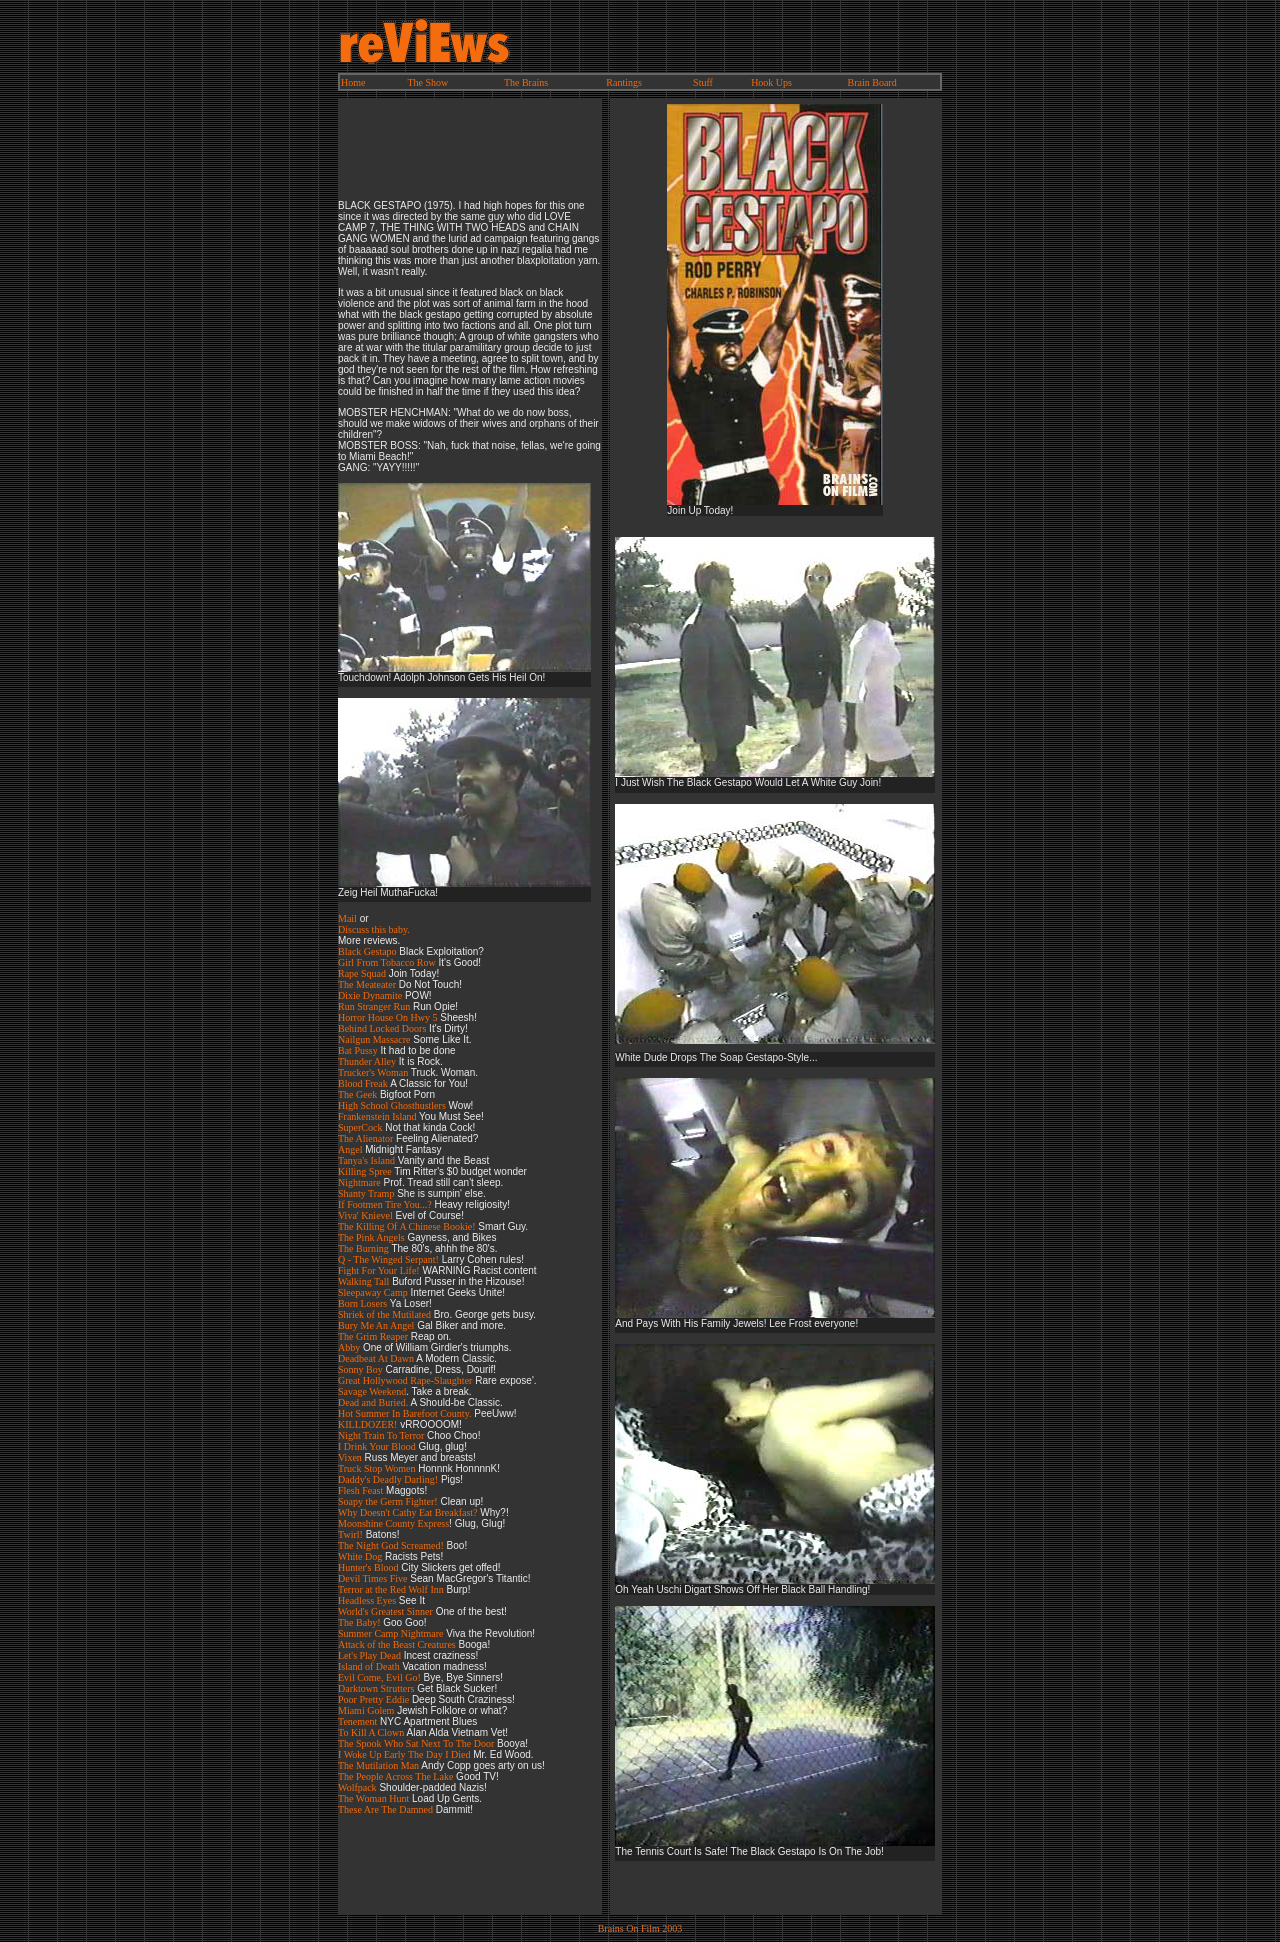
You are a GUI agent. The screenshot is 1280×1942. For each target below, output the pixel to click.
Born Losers (362, 1303)
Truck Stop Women (377, 1468)
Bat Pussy (358, 1050)
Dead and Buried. (373, 1402)
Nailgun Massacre (374, 1039)
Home (353, 82)
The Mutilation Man (378, 1765)
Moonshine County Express (393, 1523)
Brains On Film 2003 (640, 1928)
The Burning (363, 1248)
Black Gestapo (367, 951)
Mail (347, 918)
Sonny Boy (360, 1369)
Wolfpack (357, 1787)
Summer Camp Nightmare (391, 1633)
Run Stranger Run (374, 1006)
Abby (349, 1347)
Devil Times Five (372, 1578)
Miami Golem (366, 1710)
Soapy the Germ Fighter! (388, 1501)
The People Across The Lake (395, 1776)
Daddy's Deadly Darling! (388, 1479)
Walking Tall (363, 1281)
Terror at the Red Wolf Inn (391, 1589)
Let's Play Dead (369, 1655)
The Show (428, 82)
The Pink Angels (371, 1237)
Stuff (703, 82)
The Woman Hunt (373, 1798)
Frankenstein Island (378, 1116)
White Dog (360, 1556)
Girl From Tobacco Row (387, 962)
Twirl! (350, 1534)
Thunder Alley (367, 1061)
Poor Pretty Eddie (373, 1699)
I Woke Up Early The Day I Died (404, 1754)
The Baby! (359, 1622)
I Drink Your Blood (377, 1446)
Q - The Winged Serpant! (388, 1259)
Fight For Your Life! (379, 1270)
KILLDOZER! (367, 1424)
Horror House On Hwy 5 (387, 1017)
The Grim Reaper (373, 1336)
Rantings (624, 82)
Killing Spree (365, 1171)
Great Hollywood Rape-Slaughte (403, 1380)
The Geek (357, 1094)
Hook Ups (771, 82)
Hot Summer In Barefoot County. (405, 1413)
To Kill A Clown (371, 1732)
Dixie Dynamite (370, 995)
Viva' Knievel (365, 1215)
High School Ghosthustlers (392, 1105)
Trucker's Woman (373, 1072)
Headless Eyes (367, 1600)
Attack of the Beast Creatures (397, 1644)
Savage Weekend (372, 1391)
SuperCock (360, 1127)
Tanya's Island (366, 1160)
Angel (350, 1149)
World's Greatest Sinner (385, 1611)
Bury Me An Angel (376, 1325)
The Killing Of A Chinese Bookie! (407, 1226)
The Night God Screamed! (391, 1545)
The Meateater (367, 984)
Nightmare (359, 1182)
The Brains (526, 82)
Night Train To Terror (381, 1435)
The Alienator (365, 1138)
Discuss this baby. (374, 929)
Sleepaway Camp (373, 1292)
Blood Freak (364, 1083)
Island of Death (369, 1666)
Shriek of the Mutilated (384, 1314)
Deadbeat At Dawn (376, 1358)
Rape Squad (362, 973)
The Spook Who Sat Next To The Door (416, 1743)
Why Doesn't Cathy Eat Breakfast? (408, 1512)
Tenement (357, 1721)
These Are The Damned (385, 1809)
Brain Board (872, 82)
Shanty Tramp (366, 1193)
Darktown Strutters (376, 1688)
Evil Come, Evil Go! (379, 1677)
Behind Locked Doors (382, 1028)
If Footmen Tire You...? (385, 1204)
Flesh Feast (360, 1490)
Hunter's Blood (368, 1567)
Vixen (350, 1457)
